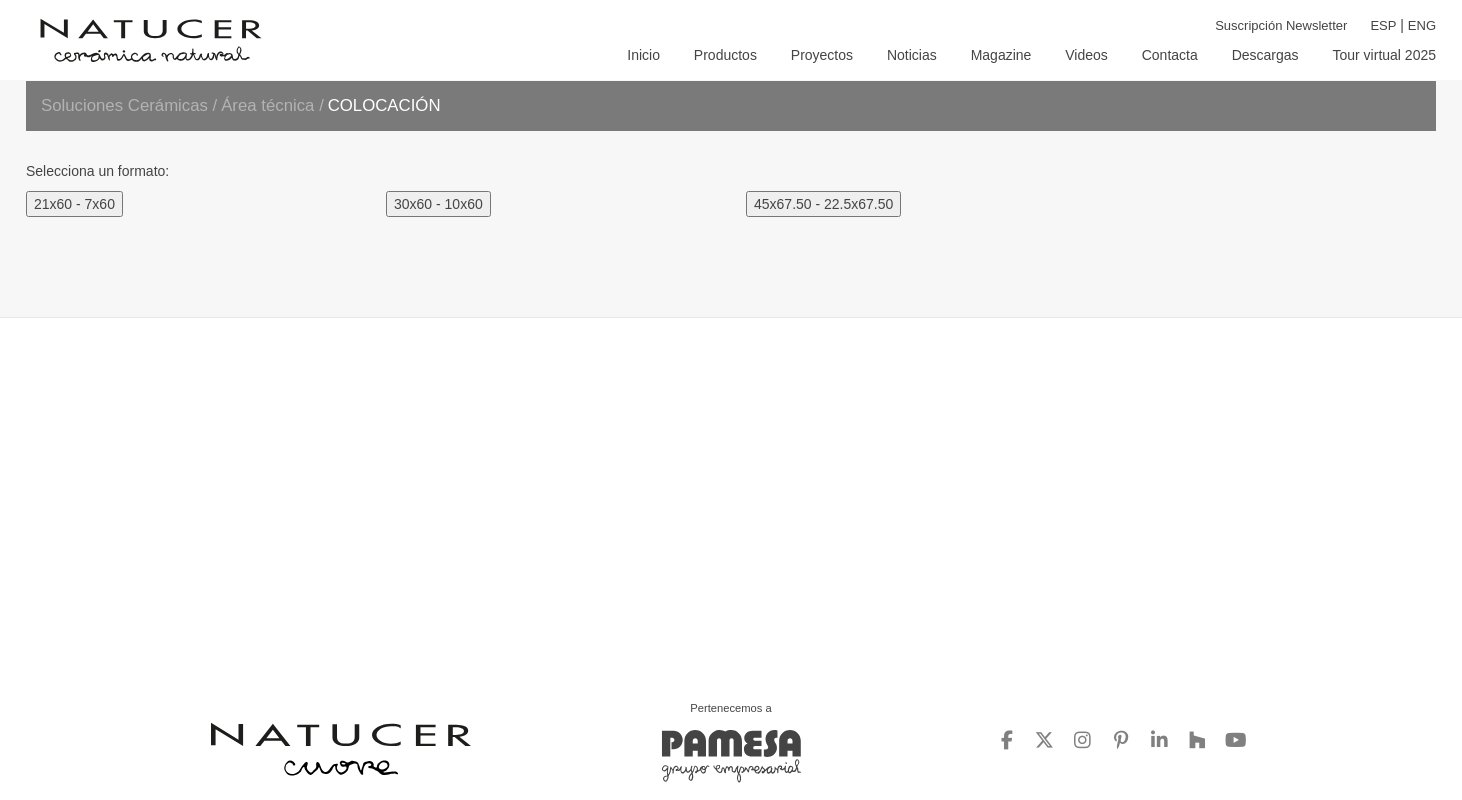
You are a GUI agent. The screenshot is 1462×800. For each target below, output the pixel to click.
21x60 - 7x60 (74, 204)
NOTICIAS (912, 55)
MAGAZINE (1001, 55)
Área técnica (270, 105)
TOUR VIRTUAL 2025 (1384, 55)
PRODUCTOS (725, 55)
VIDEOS (1086, 55)
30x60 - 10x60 (438, 204)
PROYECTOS (822, 55)
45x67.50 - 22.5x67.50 (823, 204)
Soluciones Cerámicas (124, 105)
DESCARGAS (1265, 55)
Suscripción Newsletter (1281, 25)
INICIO (643, 55)
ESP (1383, 25)
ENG (1422, 25)
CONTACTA (1170, 55)
